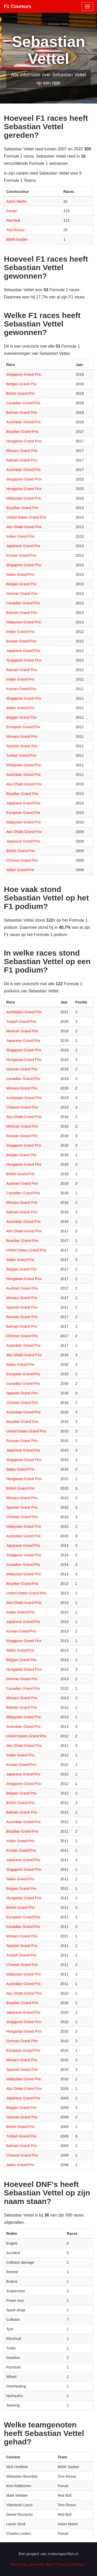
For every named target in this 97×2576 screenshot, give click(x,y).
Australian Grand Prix (23, 422)
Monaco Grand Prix (22, 451)
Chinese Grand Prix (22, 860)
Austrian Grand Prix (22, 1183)
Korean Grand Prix (21, 555)
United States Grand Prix (26, 517)
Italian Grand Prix (20, 574)
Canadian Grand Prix (23, 403)
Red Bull (13, 220)
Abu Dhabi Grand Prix (23, 527)
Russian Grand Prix (22, 1136)
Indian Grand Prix (20, 536)
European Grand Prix (23, 727)
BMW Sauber (17, 239)
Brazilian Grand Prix (22, 432)
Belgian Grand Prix (21, 384)
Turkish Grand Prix (21, 755)
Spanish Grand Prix (22, 746)
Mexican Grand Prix (22, 1031)
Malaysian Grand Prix (23, 498)
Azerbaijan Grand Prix (24, 1012)
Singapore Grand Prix (23, 374)
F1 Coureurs (17, 6)
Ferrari (11, 211)
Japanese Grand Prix (23, 546)
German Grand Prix (22, 593)
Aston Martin (16, 201)
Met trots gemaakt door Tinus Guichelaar (48, 2564)
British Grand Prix (20, 393)
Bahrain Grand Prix (21, 412)
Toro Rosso (15, 230)
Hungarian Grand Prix (23, 441)
